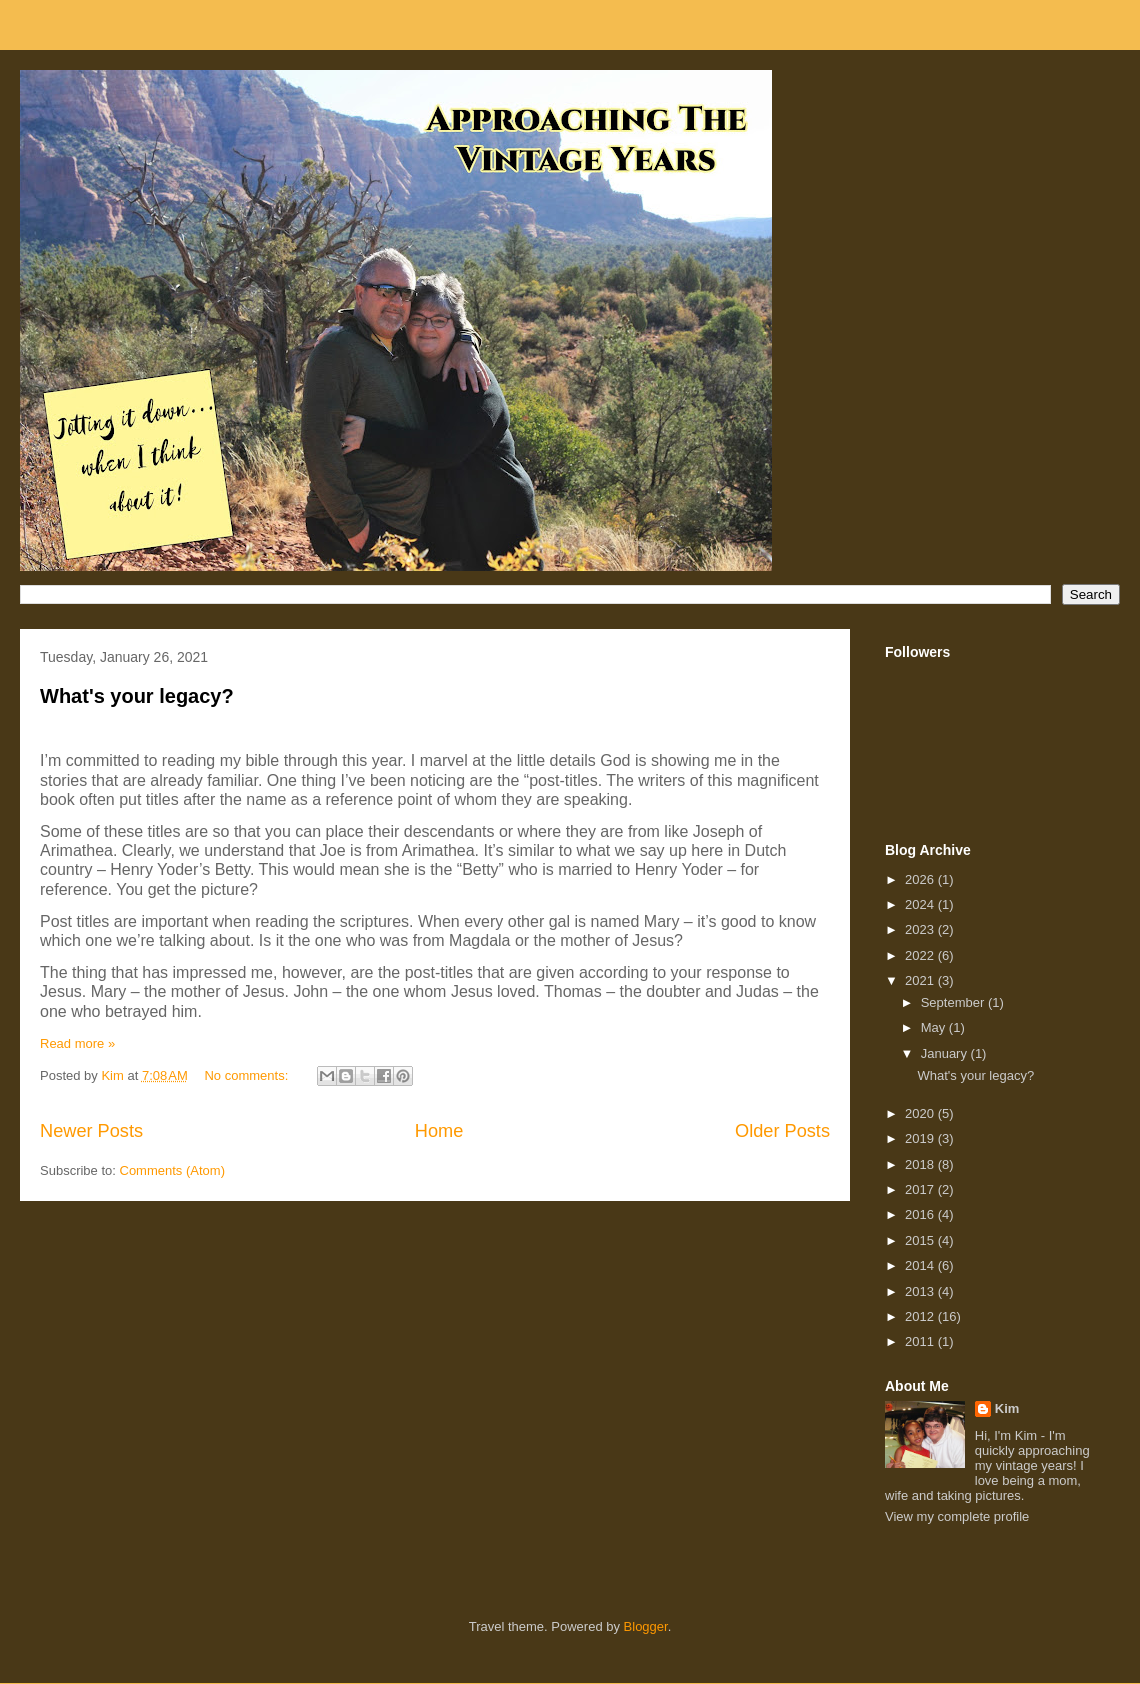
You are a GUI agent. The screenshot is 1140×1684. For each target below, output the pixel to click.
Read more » (77, 1043)
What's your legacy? (137, 696)
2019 (921, 1138)
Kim (1007, 1408)
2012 (921, 1316)
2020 (921, 1113)
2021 (921, 980)
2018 (921, 1164)
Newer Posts (91, 1131)
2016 (921, 1214)
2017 (921, 1189)
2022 (921, 955)
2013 (921, 1291)
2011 (921, 1341)
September (954, 1002)
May (935, 1027)
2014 (921, 1265)
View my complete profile (957, 1516)
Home (439, 1131)
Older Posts (782, 1131)
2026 (921, 879)
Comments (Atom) (172, 1170)
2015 (921, 1240)
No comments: (247, 1075)
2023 (921, 929)
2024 (921, 904)
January (946, 1053)
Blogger (646, 1626)
